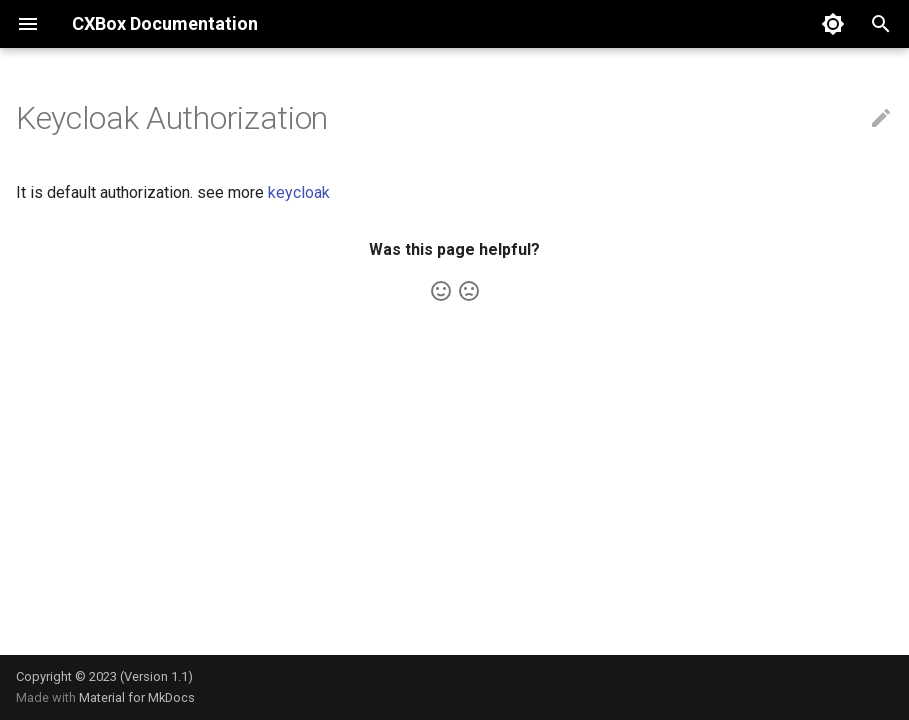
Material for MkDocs (137, 697)
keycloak (299, 192)
